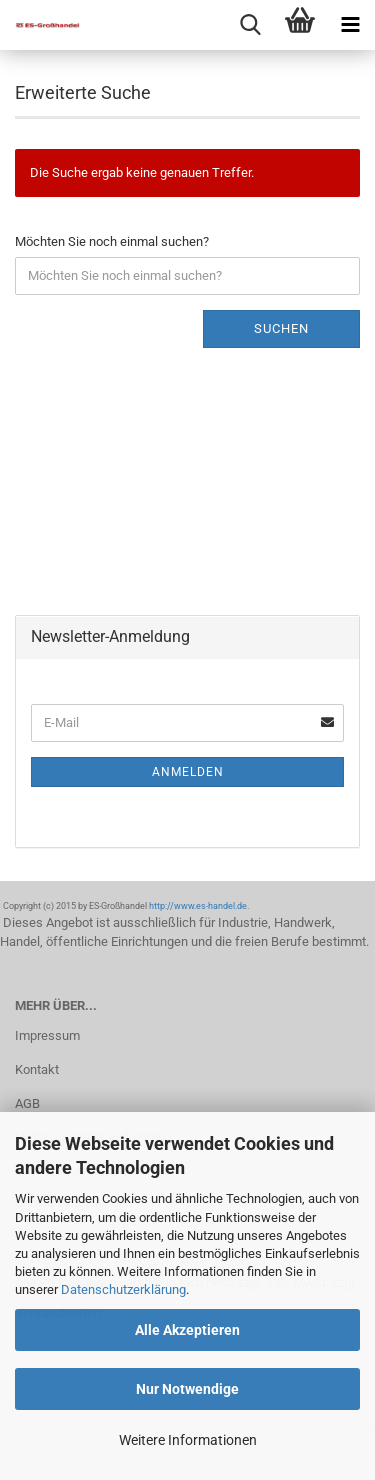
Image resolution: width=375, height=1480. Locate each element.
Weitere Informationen (188, 1440)
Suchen (281, 328)
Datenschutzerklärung (123, 1289)
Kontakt (37, 1069)
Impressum (47, 1035)
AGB (27, 1103)
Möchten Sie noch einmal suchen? (112, 241)
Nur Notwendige (187, 1389)
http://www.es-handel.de (198, 906)
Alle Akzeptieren (187, 1330)
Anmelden (188, 772)
